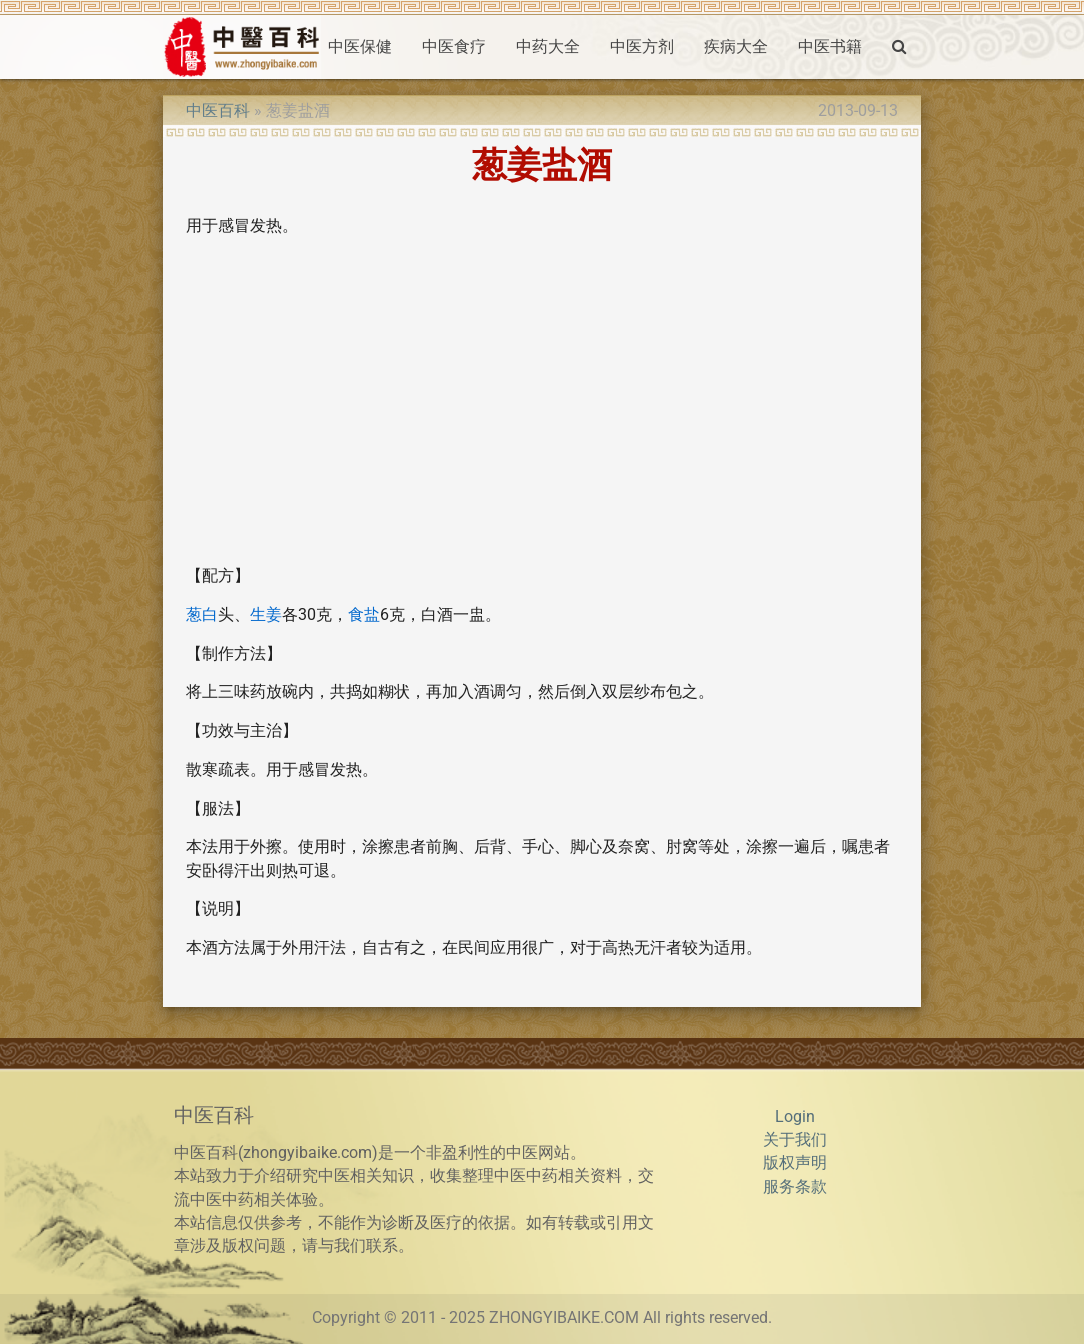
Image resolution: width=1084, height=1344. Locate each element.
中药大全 (548, 47)
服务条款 (795, 1187)
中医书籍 (830, 47)
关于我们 (795, 1140)
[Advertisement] (542, 410)
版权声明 (795, 1163)
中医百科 (218, 111)
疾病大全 (736, 47)
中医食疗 (454, 47)
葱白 (202, 615)
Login (795, 1117)
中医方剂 (642, 47)
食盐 (364, 615)
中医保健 (360, 47)
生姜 (266, 615)
